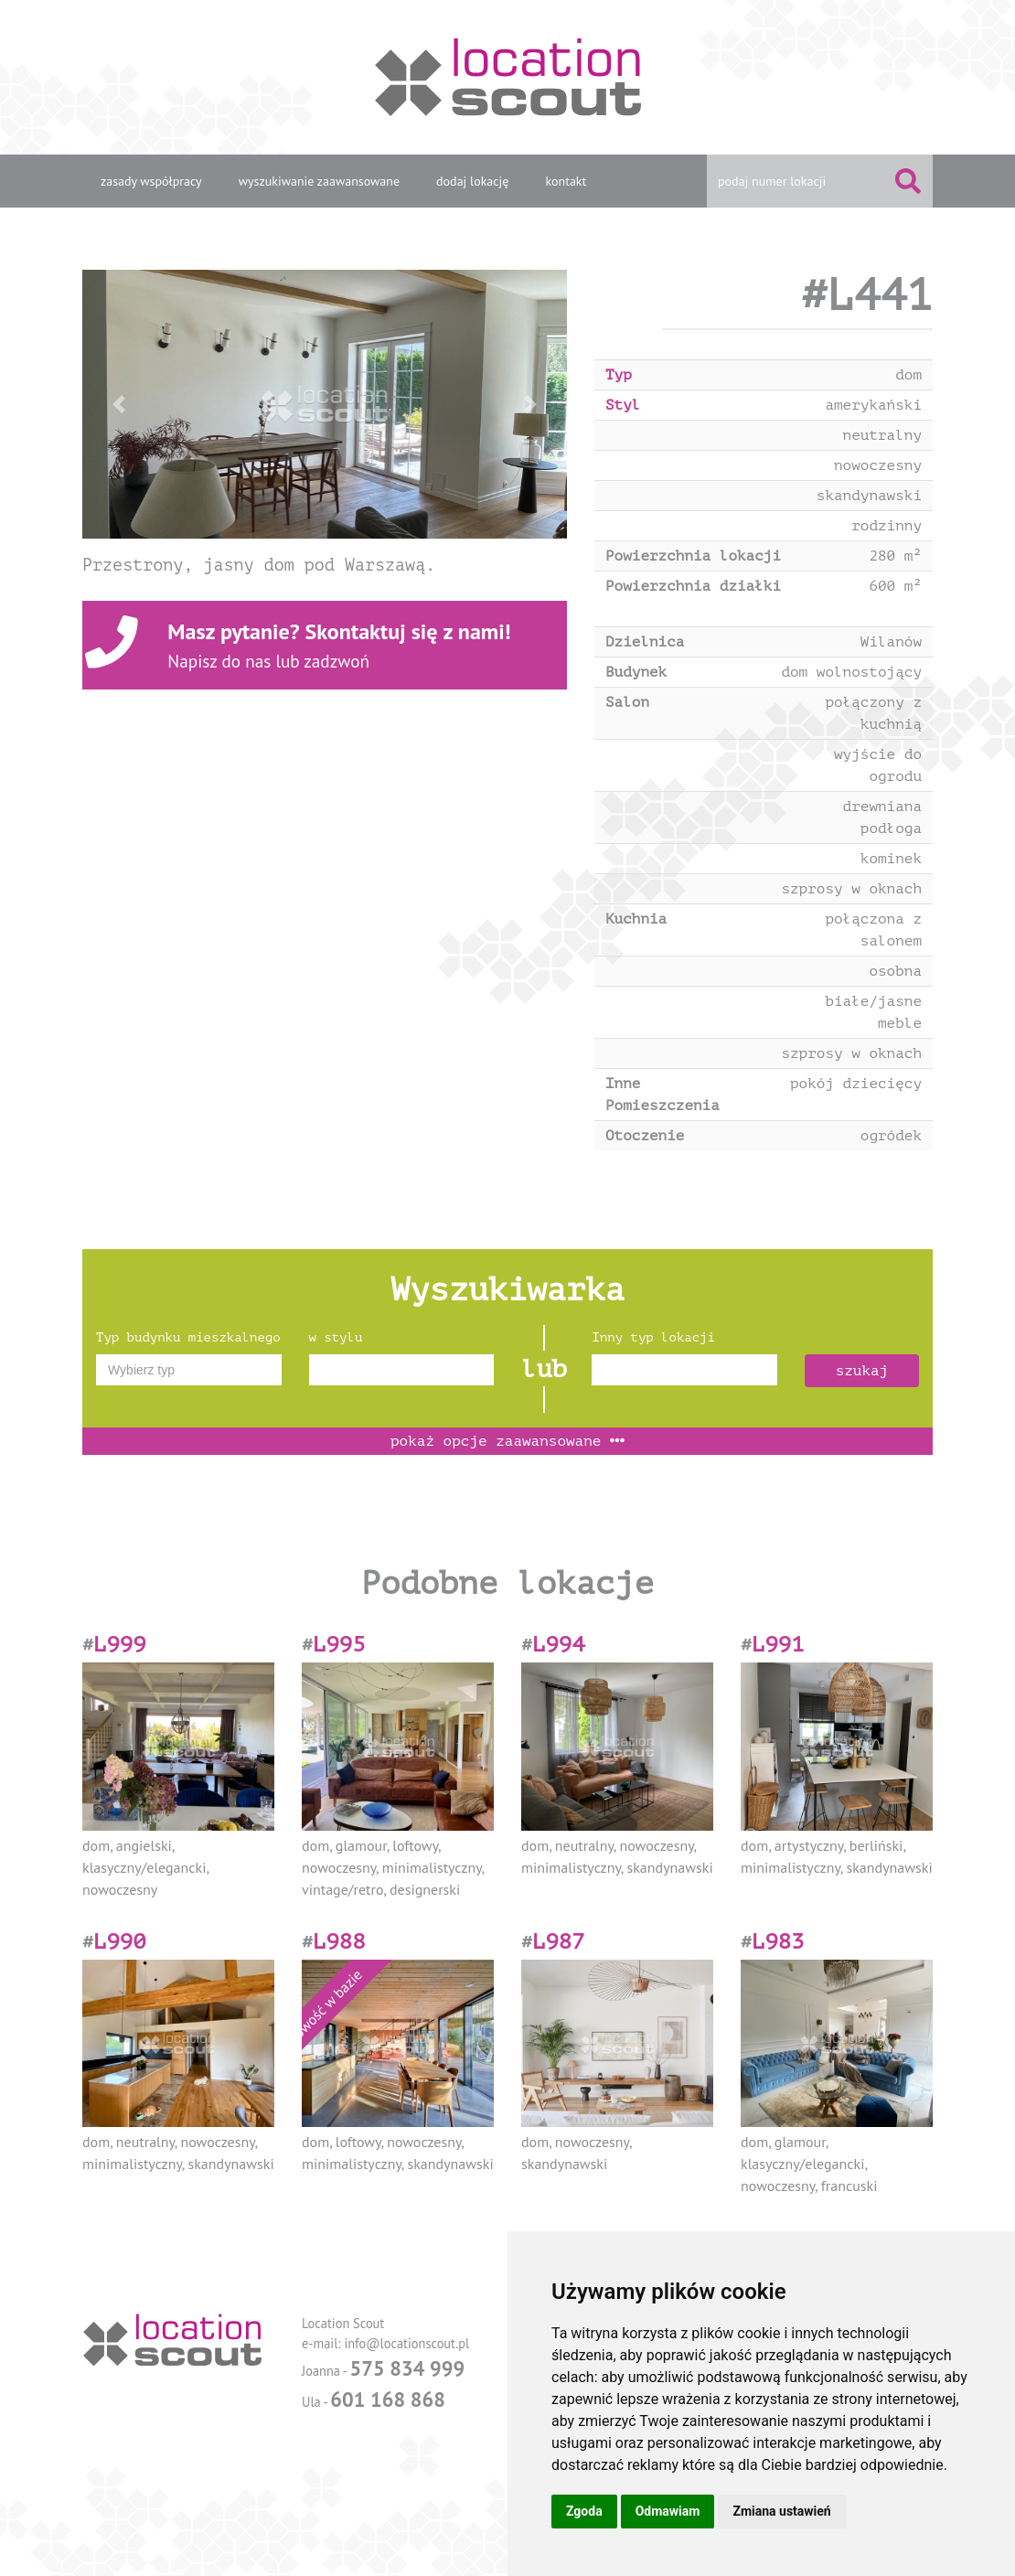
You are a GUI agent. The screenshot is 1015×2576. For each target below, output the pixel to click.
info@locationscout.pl (406, 2343)
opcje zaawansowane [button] (507, 1441)
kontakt (565, 181)
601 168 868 (387, 2399)
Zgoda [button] (584, 2511)
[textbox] (189, 1369)
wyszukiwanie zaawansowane (319, 181)
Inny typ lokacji (653, 1337)
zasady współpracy (151, 181)
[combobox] (189, 1369)
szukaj (862, 1371)
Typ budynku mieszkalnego (188, 1337)
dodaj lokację (472, 181)
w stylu (336, 1337)
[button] (118, 404)
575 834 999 (407, 2368)
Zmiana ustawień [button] (781, 2511)
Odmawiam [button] (668, 2511)
